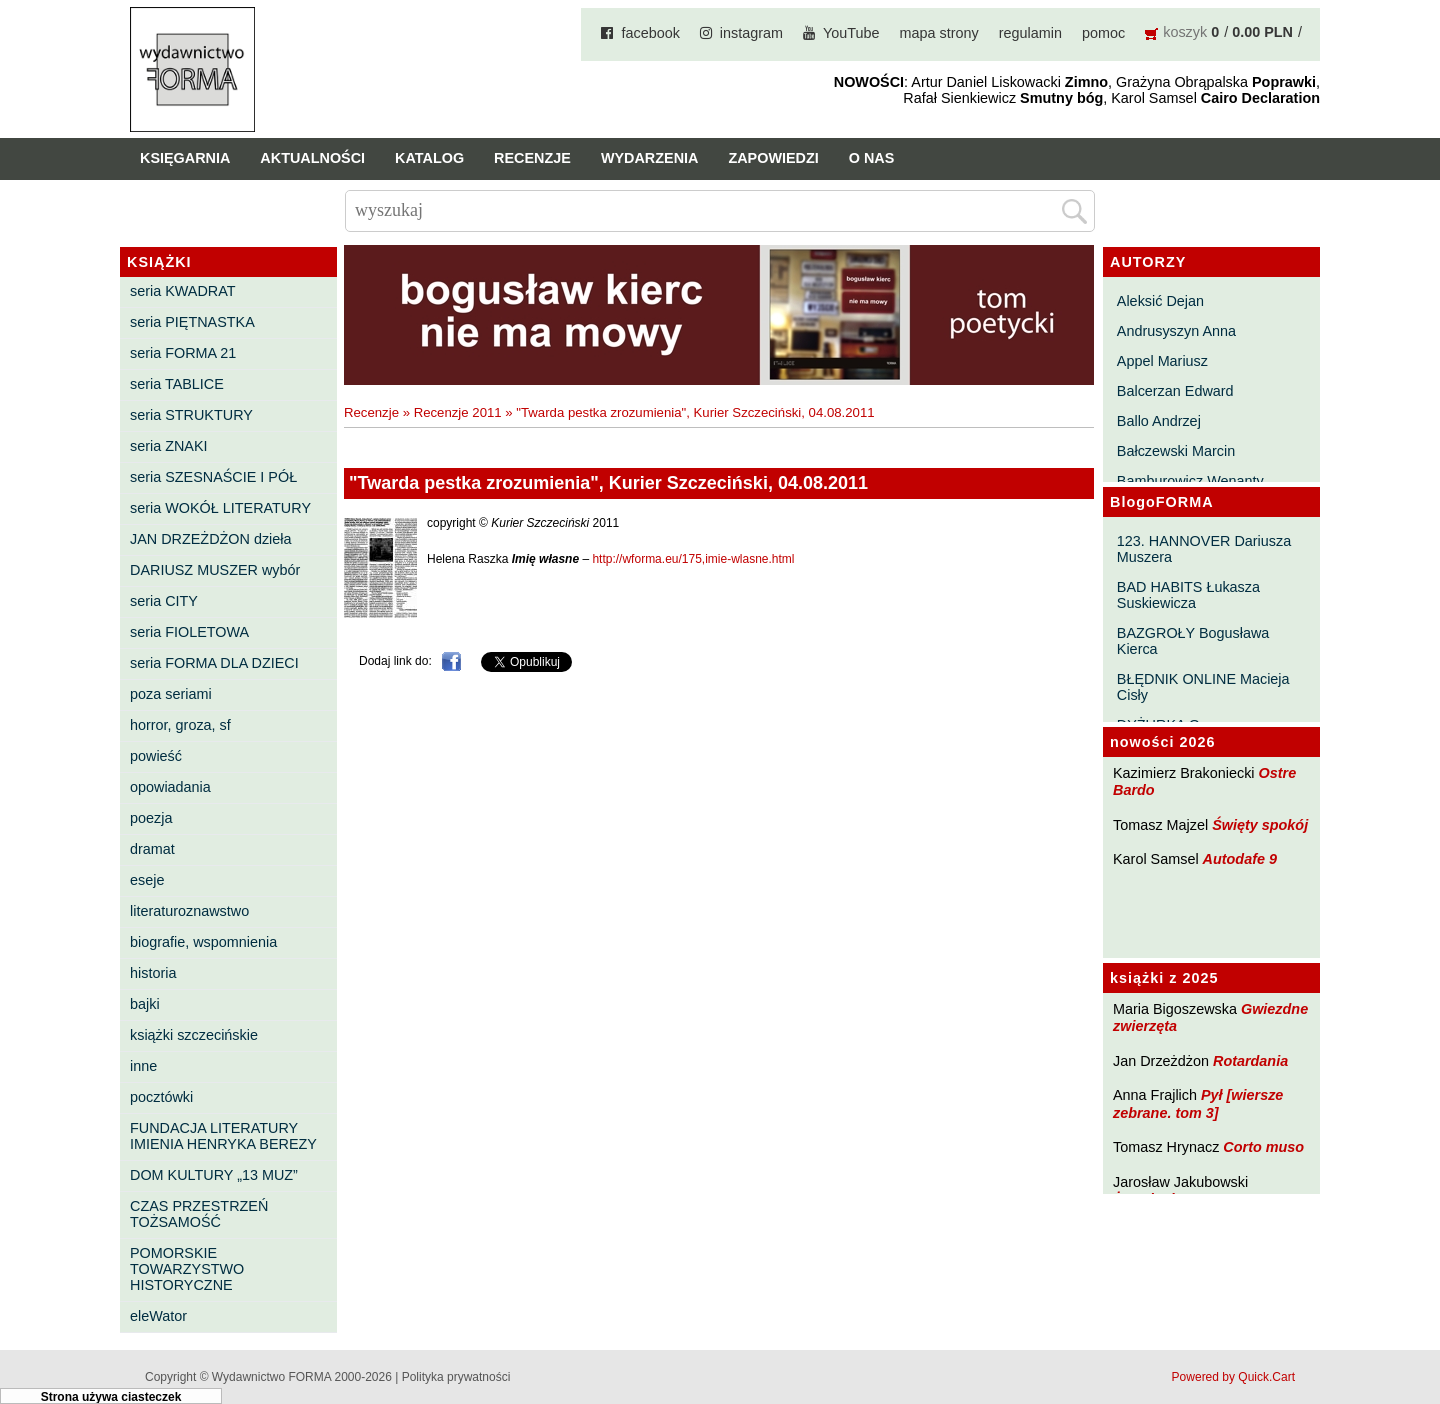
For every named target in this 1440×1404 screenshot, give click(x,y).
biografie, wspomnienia (203, 942)
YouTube (851, 33)
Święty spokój (1260, 825)
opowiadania (170, 787)
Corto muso (1263, 1147)
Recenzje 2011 (458, 412)
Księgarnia (185, 158)
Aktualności (312, 158)
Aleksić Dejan (1160, 301)
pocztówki (161, 1097)
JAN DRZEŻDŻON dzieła (211, 539)
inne (143, 1066)
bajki (145, 1004)
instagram (751, 33)
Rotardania (1250, 1061)
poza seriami (171, 694)
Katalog (429, 158)
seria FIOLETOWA (189, 632)
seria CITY (164, 601)
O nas (872, 158)
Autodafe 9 (1240, 859)
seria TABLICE (177, 384)
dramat (152, 849)
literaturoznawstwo (189, 911)
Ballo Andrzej (1159, 421)
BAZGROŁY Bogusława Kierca (1193, 641)
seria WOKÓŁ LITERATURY (220, 508)
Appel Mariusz (1162, 361)
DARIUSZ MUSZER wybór (215, 570)
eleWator (158, 1316)
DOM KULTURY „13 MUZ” (214, 1175)
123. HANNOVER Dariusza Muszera (1204, 549)
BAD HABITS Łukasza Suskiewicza (1188, 595)
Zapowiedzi (773, 158)
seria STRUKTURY (191, 415)
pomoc (1103, 33)
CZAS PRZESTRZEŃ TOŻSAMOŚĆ (199, 1214)
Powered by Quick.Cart (1233, 1377)
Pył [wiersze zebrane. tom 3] (1198, 1103)
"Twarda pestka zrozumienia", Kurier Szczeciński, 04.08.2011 (695, 412)
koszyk (1185, 32)
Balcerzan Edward (1175, 391)
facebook (650, 33)
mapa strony (939, 33)
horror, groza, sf (180, 725)
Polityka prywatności (456, 1377)
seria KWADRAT (183, 291)
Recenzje (532, 158)
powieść (156, 756)
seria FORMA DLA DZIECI (214, 663)
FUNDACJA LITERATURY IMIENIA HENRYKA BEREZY (223, 1136)
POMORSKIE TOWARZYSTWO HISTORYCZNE (187, 1269)
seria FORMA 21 (183, 353)
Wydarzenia (650, 158)
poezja (151, 818)
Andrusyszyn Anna (1176, 331)
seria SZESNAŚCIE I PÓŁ (213, 477)
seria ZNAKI (169, 446)
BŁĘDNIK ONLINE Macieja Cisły (1203, 687)
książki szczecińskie (194, 1035)
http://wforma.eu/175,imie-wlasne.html (693, 559)
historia (153, 973)
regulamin (1030, 33)
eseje (147, 880)
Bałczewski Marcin (1176, 451)
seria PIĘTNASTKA (192, 322)
